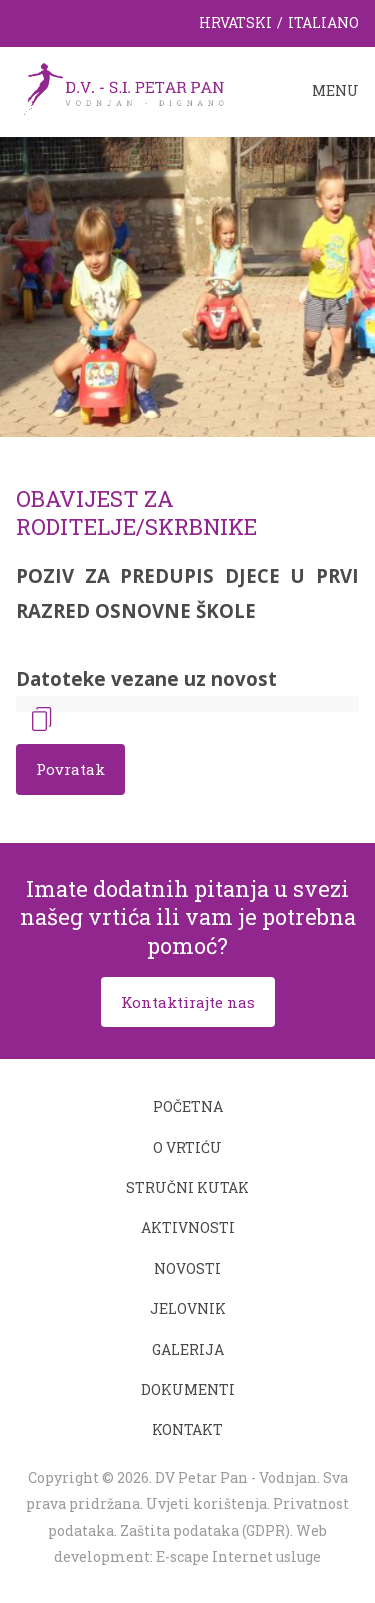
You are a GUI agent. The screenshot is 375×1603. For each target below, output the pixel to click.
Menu (335, 90)
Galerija (188, 1349)
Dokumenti (188, 1389)
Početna (188, 1106)
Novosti (187, 1268)
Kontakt (187, 1429)
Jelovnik (188, 1308)
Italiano (323, 22)
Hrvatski (235, 22)
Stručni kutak (187, 1187)
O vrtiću (187, 1147)
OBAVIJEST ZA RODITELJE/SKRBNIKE (136, 513)
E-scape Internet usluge (238, 1556)
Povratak (70, 769)
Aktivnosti (188, 1227)
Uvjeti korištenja (206, 1503)
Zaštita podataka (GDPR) (205, 1530)
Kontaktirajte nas (188, 1002)
